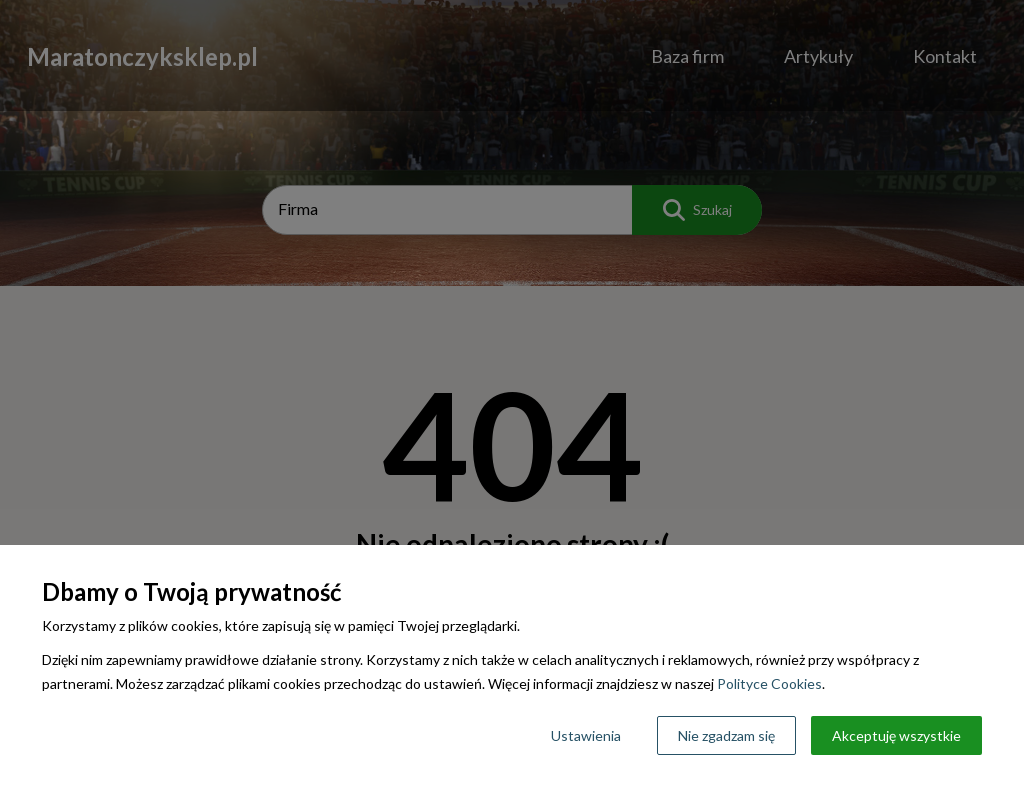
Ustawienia (586, 735)
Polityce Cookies (769, 683)
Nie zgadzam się (726, 735)
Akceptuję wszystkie (896, 735)
